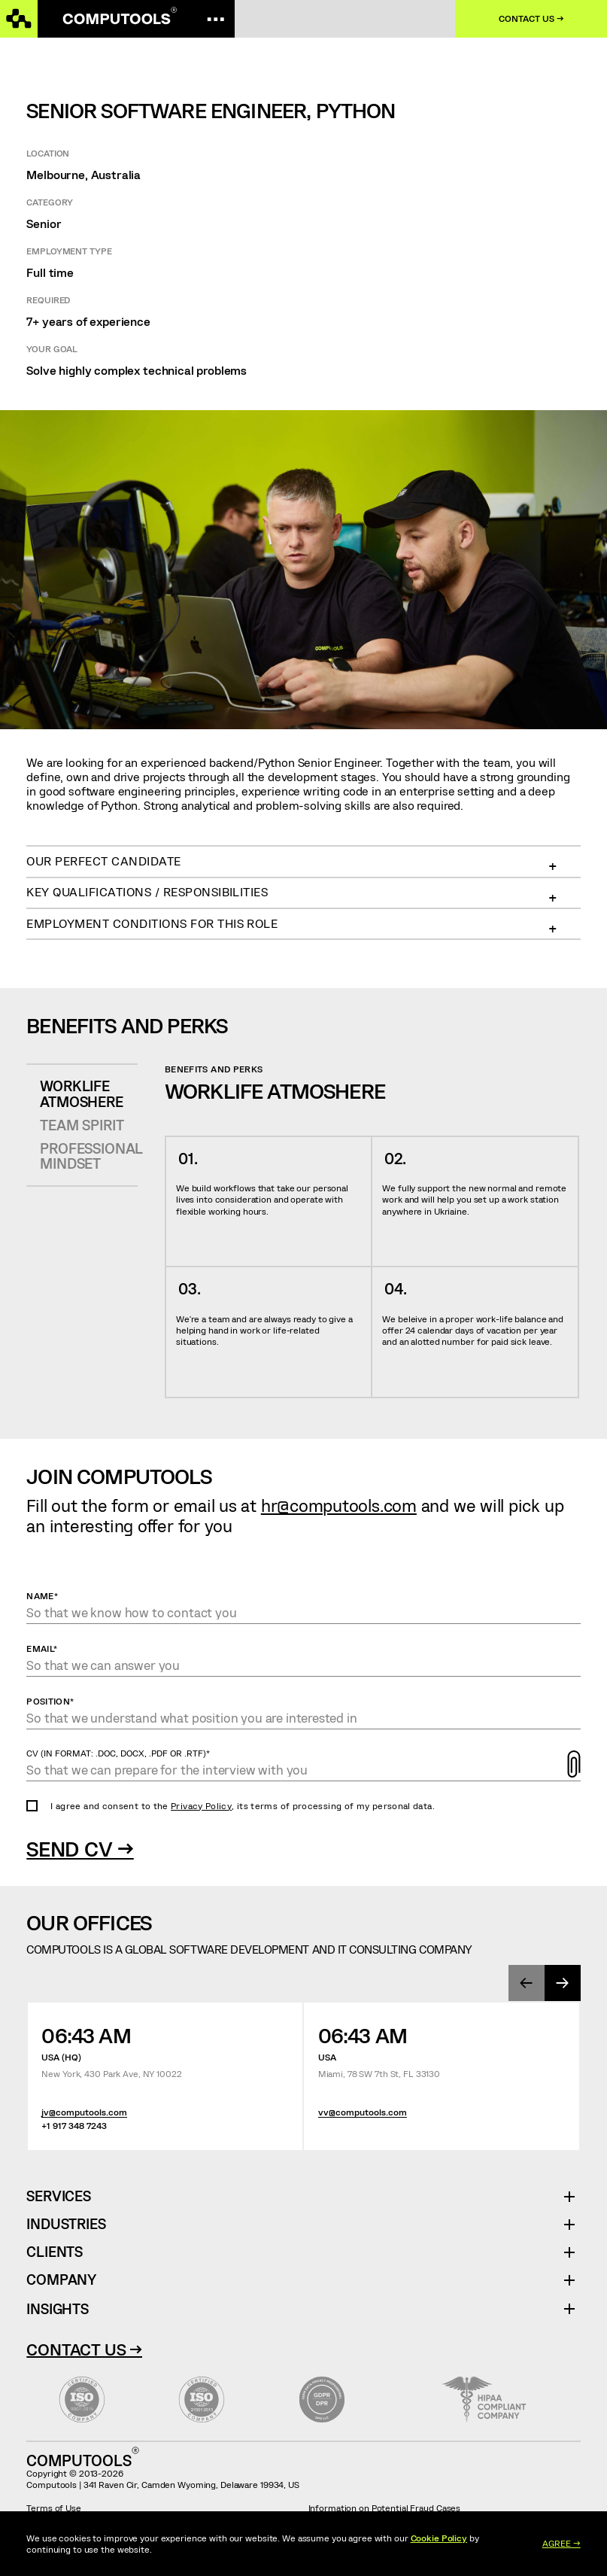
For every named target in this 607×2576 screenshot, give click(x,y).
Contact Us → (84, 2349)
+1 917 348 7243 (74, 2125)
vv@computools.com (362, 2112)
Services (64, 2196)
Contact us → (531, 18)
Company (61, 2280)
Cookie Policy (439, 2537)
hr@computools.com (339, 1505)
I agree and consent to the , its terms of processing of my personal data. (242, 1805)
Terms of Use (53, 2507)
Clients (54, 2252)
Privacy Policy (201, 1805)
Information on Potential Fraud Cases (384, 2507)
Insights (57, 2308)
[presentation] (526, 1983)
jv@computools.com (84, 2112)
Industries (65, 2224)
